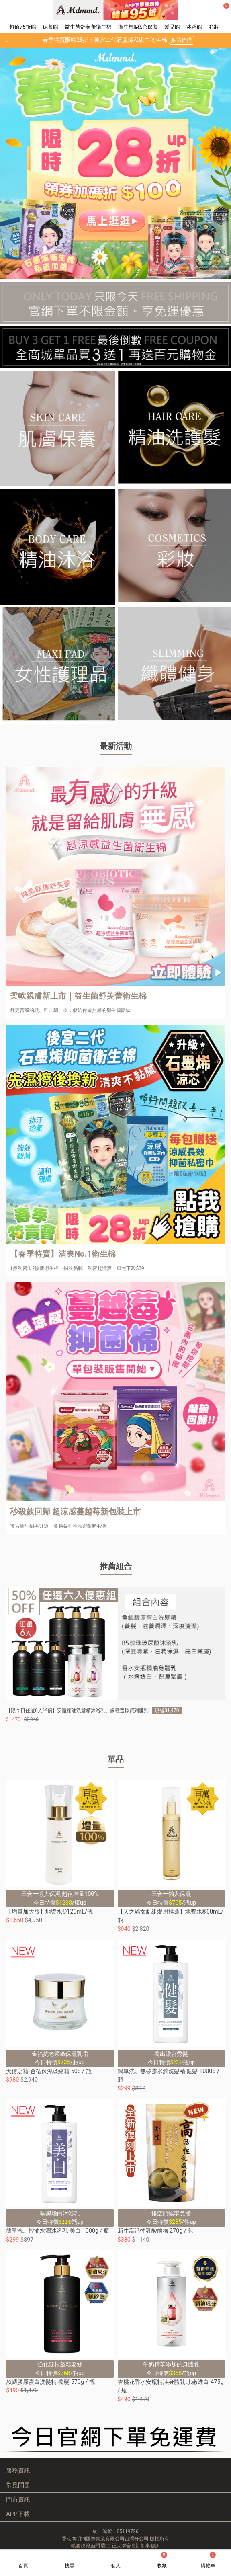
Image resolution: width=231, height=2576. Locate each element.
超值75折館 (22, 27)
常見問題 (18, 2485)
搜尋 (69, 2565)
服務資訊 (18, 2470)
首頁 (23, 2565)
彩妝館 (216, 27)
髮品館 (172, 27)
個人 (116, 2565)
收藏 (162, 2560)
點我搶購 (181, 40)
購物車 (208, 2560)
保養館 (50, 27)
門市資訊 (18, 2499)
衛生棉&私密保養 (138, 27)
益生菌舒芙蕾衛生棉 (88, 27)
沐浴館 (194, 27)
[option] (115, 163)
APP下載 (18, 2514)
